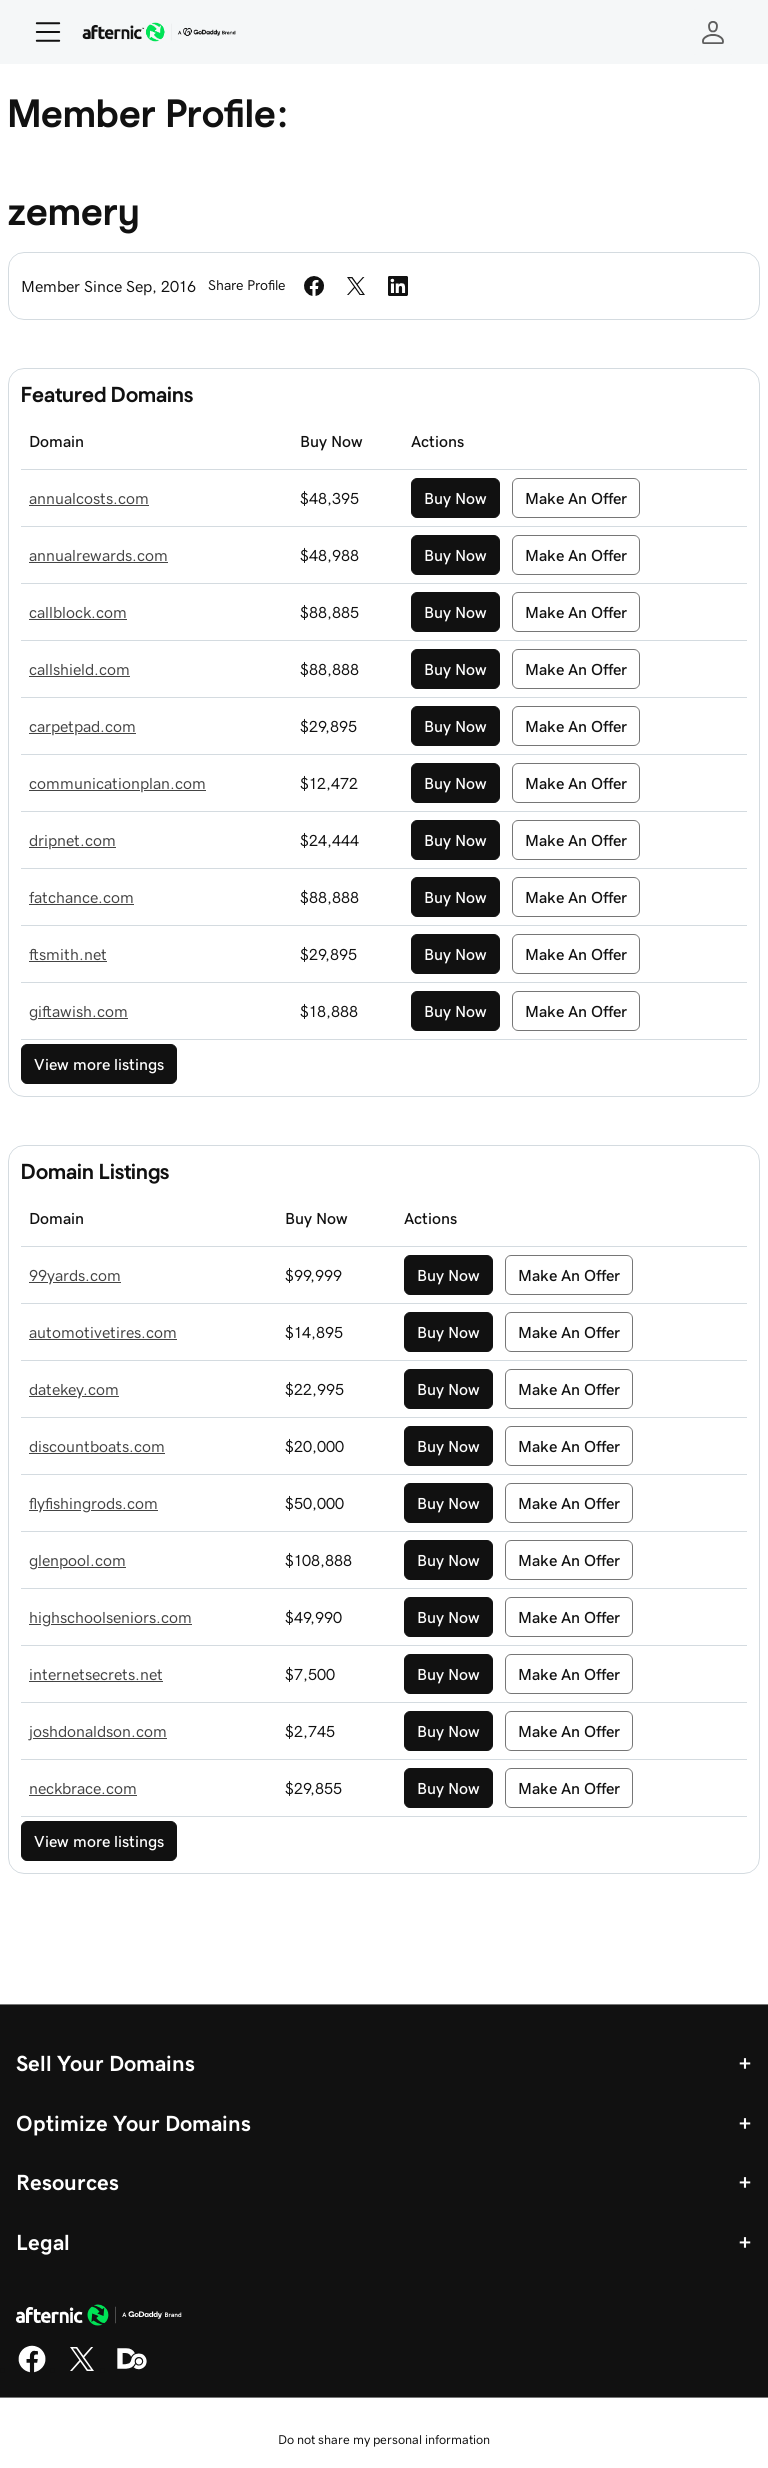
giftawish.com (78, 1011)
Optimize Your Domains (133, 2123)
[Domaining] (132, 2369)
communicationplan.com (117, 783)
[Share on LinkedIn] (398, 286)
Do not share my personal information (384, 2439)
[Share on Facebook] (314, 286)
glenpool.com (77, 1560)
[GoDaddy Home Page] (99, 2318)
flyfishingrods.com (93, 1503)
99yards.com (75, 1275)
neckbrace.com (83, 1788)
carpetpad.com (82, 726)
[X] (82, 2369)
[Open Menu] (40, 32)
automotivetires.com (103, 1332)
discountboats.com (97, 1446)
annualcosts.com (89, 498)
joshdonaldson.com (98, 1731)
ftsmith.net (68, 954)
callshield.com (79, 669)
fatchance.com (81, 897)
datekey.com (74, 1389)
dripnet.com (72, 840)
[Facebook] (32, 2369)
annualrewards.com (98, 555)
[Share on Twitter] (356, 286)
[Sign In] (713, 32)
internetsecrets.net (96, 1674)
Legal (43, 2242)
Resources (67, 2182)
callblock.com (78, 612)
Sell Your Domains (105, 2063)
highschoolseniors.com (110, 1617)
